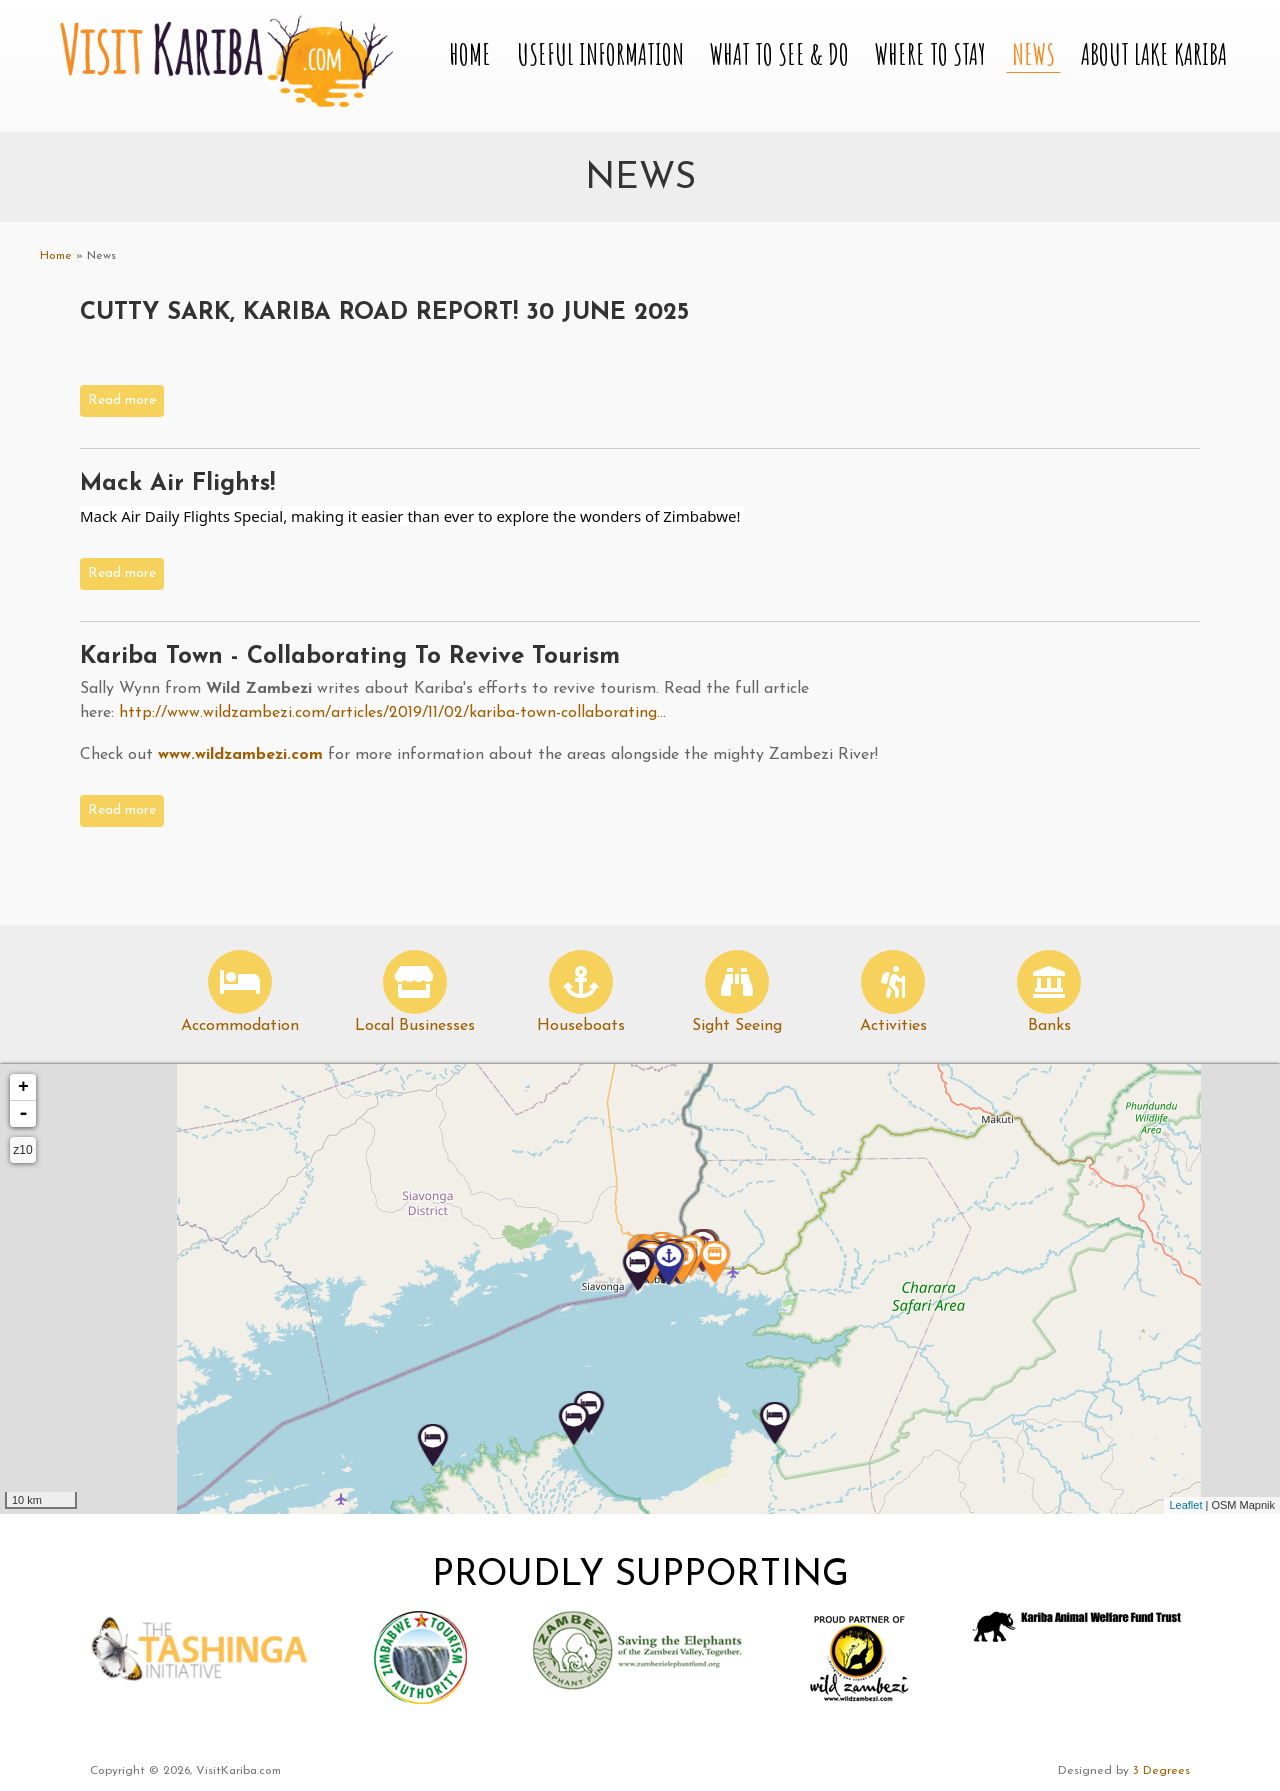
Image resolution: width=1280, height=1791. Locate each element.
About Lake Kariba (1154, 54)
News (1033, 54)
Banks (1049, 1026)
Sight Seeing (737, 1026)
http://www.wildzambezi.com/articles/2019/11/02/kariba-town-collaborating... (392, 713)
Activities (893, 1026)
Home (470, 54)
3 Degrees (1161, 1771)
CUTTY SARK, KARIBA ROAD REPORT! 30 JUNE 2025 (384, 313)
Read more (126, 398)
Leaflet (1185, 1505)
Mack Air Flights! (177, 484)
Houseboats (581, 1026)
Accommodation (240, 1026)
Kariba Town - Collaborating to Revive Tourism (350, 657)
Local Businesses (415, 1026)
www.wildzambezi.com (240, 755)
